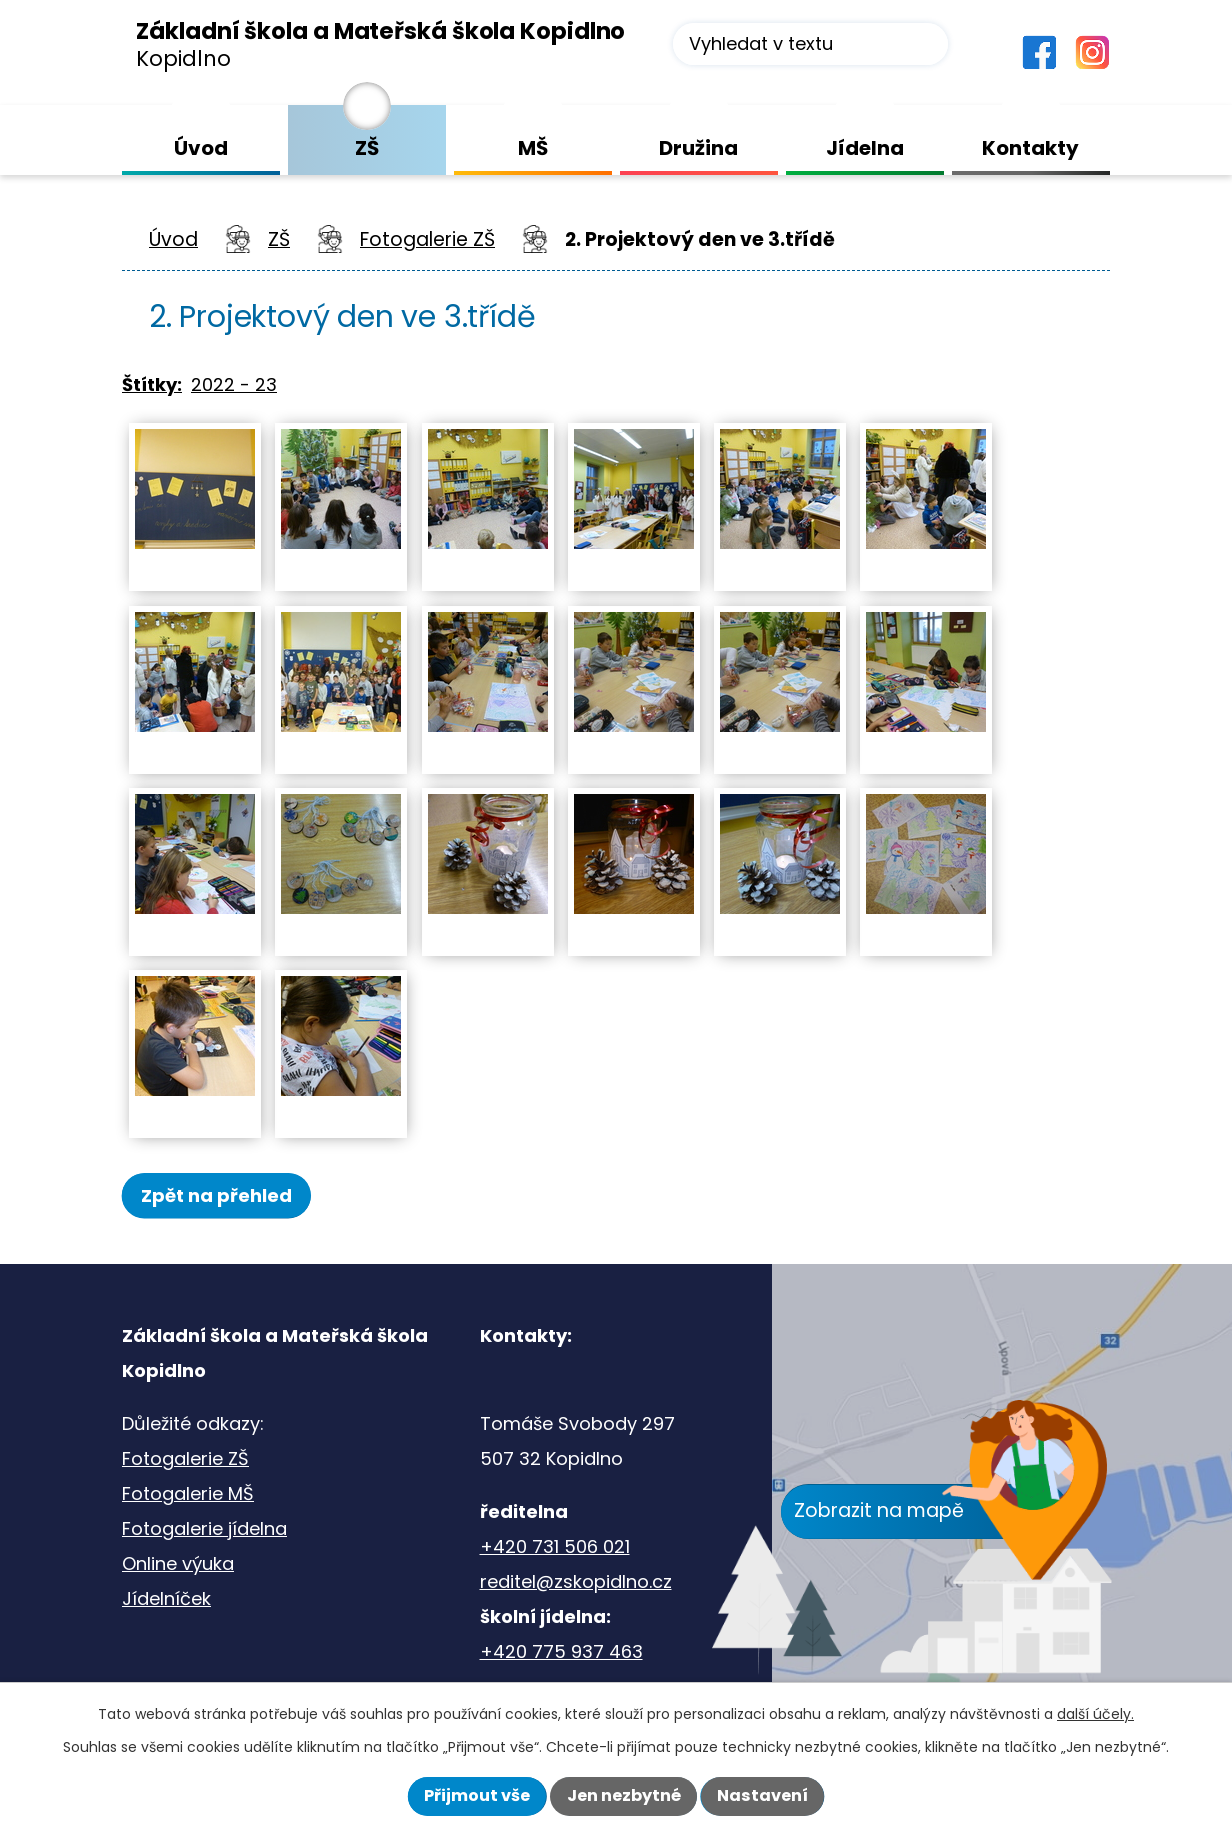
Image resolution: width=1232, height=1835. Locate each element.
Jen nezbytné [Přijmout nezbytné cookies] (624, 1795)
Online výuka (178, 1566)
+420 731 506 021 (555, 1549)
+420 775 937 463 (561, 1654)
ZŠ (279, 239)
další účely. (1095, 1714)
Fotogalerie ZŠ (427, 239)
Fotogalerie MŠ (188, 1496)
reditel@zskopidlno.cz (576, 1584)
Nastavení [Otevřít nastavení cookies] (762, 1795)
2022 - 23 (234, 384)
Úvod (173, 239)
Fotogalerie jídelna (204, 1531)
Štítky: (152, 384)
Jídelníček (166, 1601)
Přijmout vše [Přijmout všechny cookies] (477, 1795)
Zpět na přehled (229, 1196)
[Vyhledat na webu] (810, 44)
